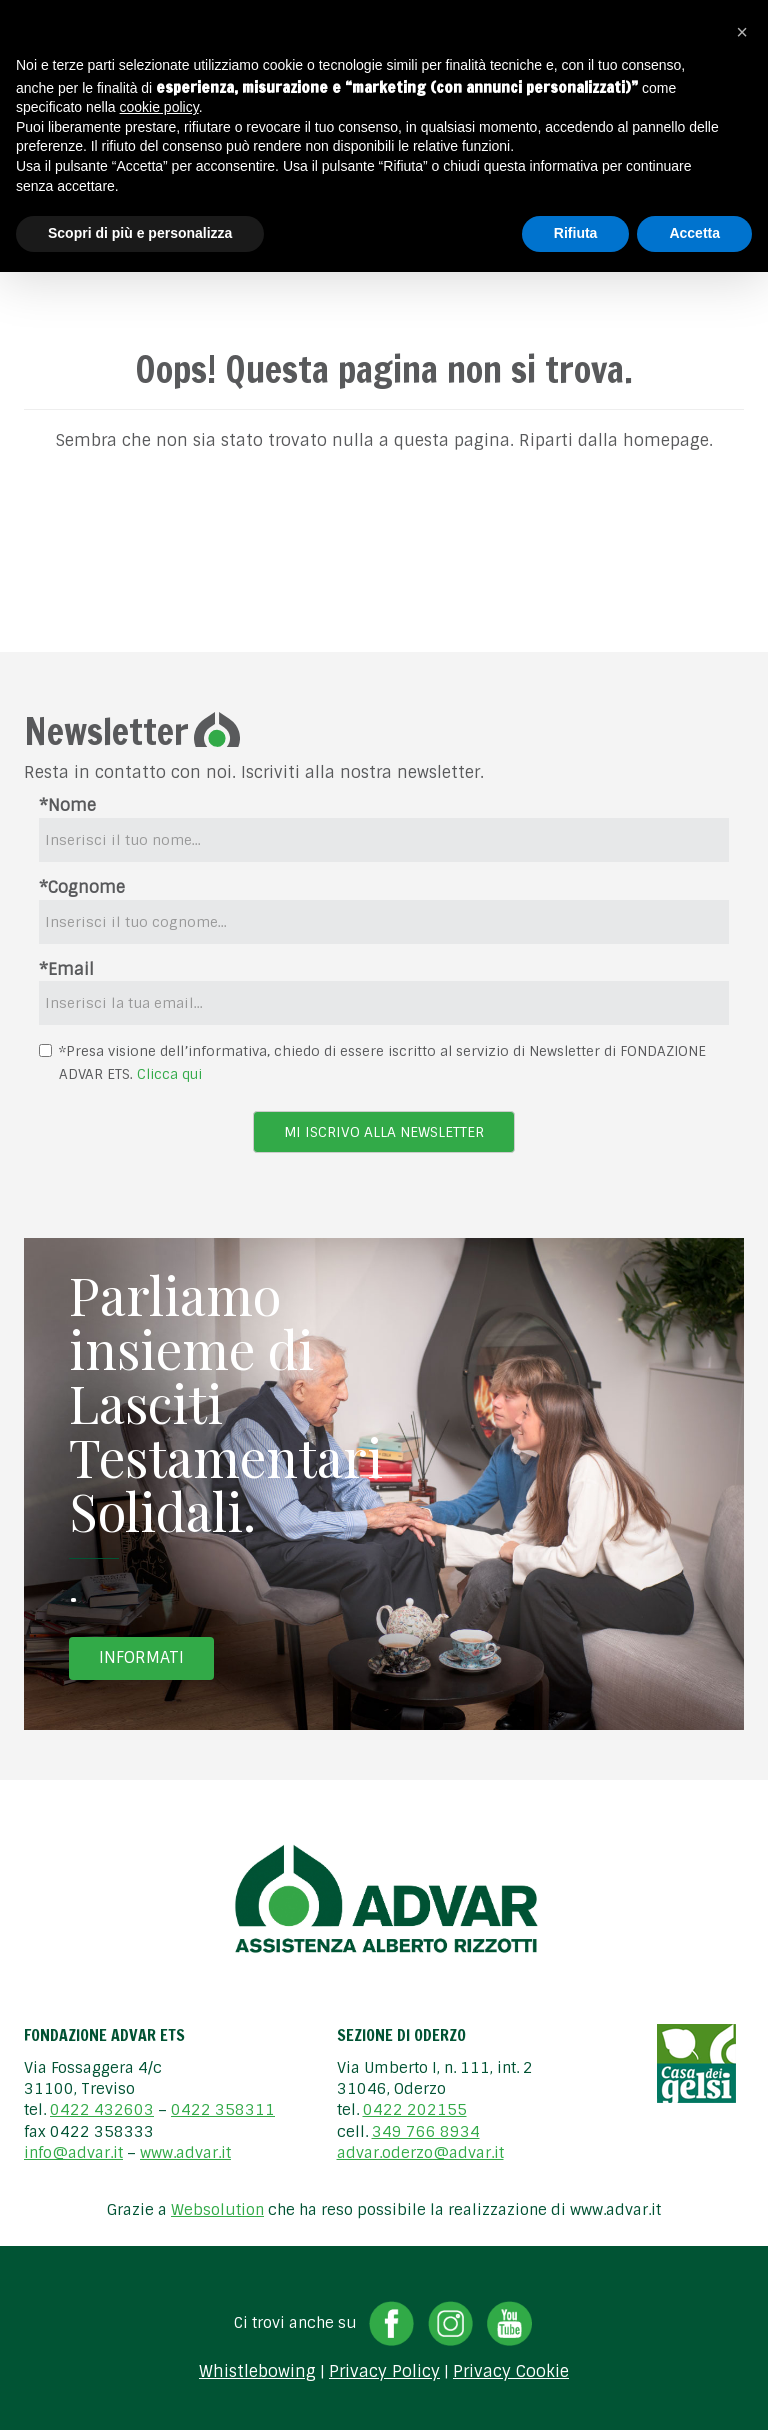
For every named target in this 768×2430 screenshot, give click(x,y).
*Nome (67, 805)
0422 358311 (223, 2110)
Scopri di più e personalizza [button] (140, 233)
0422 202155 (415, 2110)
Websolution (217, 2210)
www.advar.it (185, 2153)
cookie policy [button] (159, 107)
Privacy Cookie (511, 2372)
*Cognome (82, 887)
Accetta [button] (694, 233)
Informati (141, 1657)
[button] (742, 32)
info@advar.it (73, 2153)
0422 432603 (102, 2110)
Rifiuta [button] (576, 233)
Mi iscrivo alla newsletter (384, 1132)
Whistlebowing (257, 2372)
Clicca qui (169, 1074)
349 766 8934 (426, 2132)
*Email (66, 969)
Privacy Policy (384, 2372)
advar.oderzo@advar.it (420, 2153)
